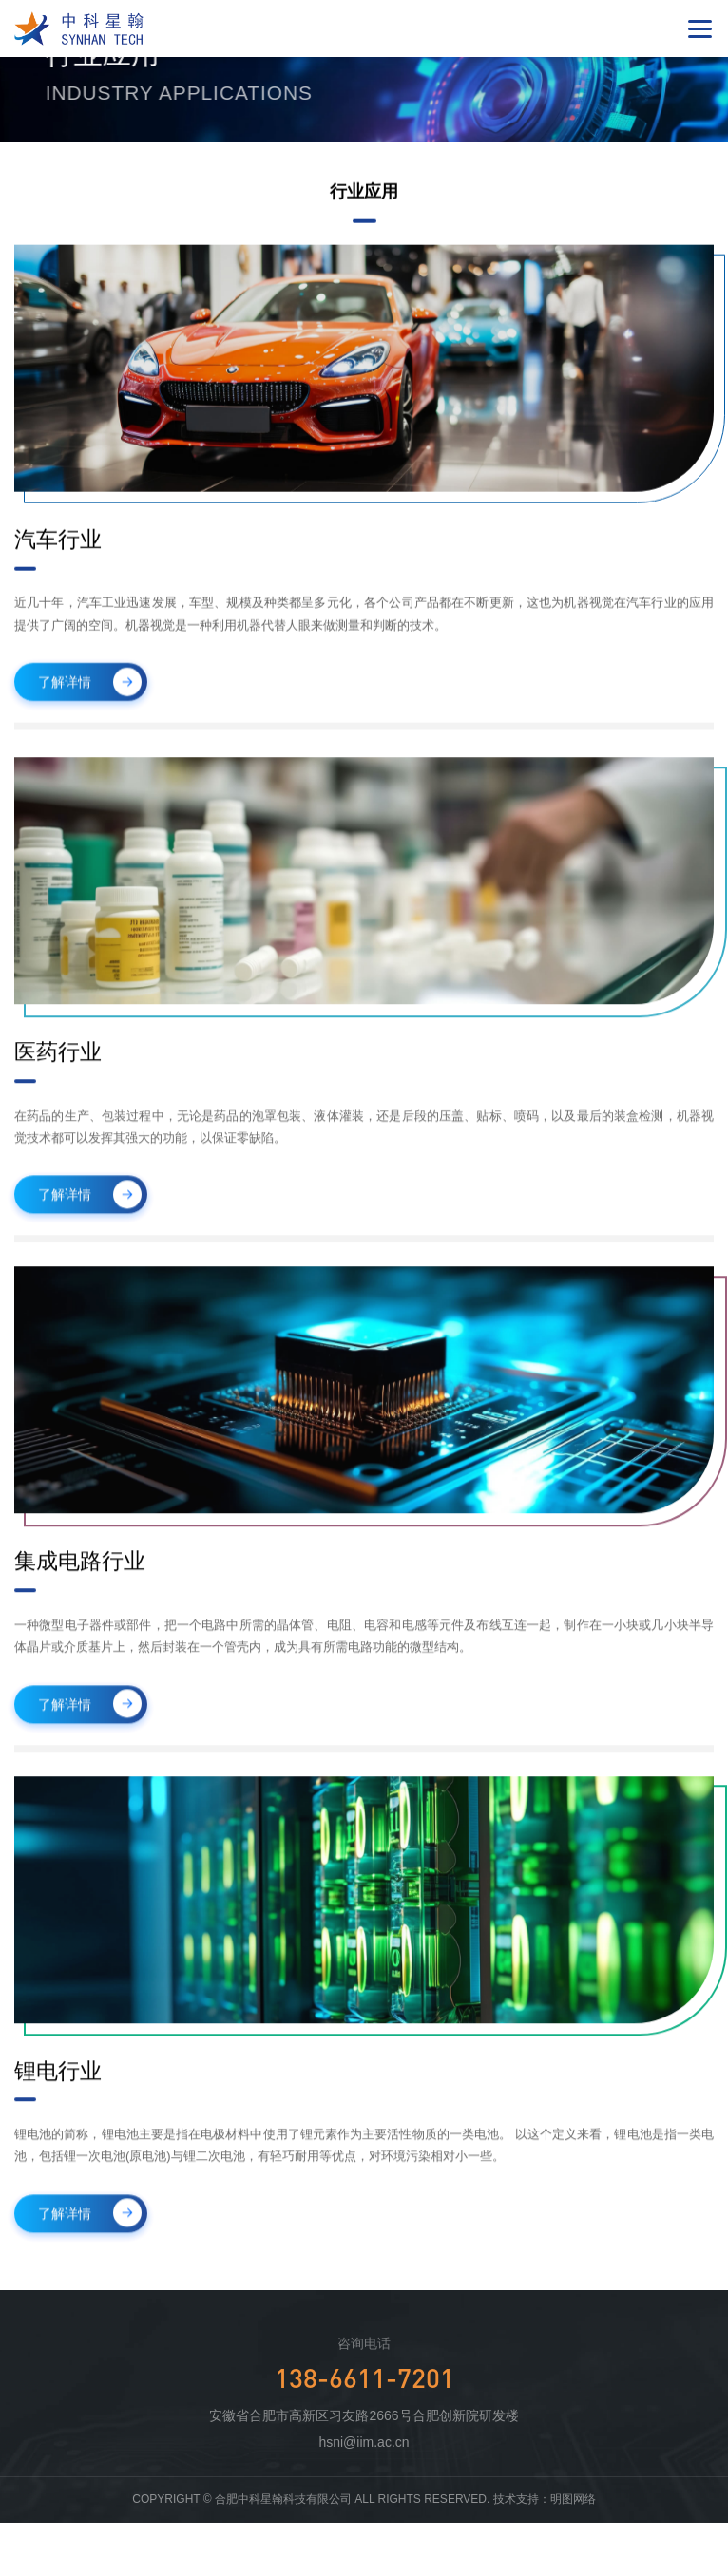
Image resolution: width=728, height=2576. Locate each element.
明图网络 (573, 2499)
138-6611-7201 (364, 2377)
